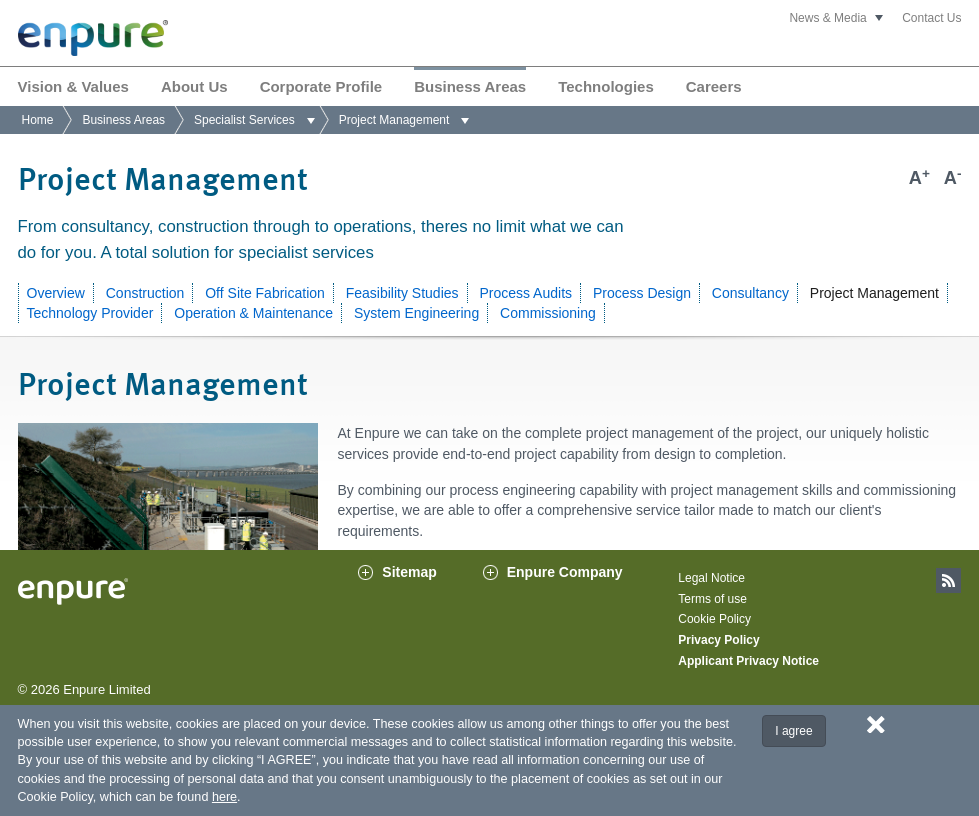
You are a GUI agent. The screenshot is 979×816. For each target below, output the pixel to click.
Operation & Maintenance (253, 313)
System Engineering (416, 313)
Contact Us (931, 18)
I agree (793, 731)
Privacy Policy (718, 660)
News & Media (827, 18)
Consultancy (750, 293)
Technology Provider (90, 313)
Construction (145, 293)
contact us (548, 567)
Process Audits (525, 293)
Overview (56, 293)
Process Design (642, 293)
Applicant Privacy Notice (748, 680)
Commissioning (548, 313)
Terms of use (712, 618)
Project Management (874, 293)
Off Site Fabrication (265, 293)
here (224, 797)
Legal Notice (711, 598)
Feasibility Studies (402, 293)
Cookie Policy (714, 639)
